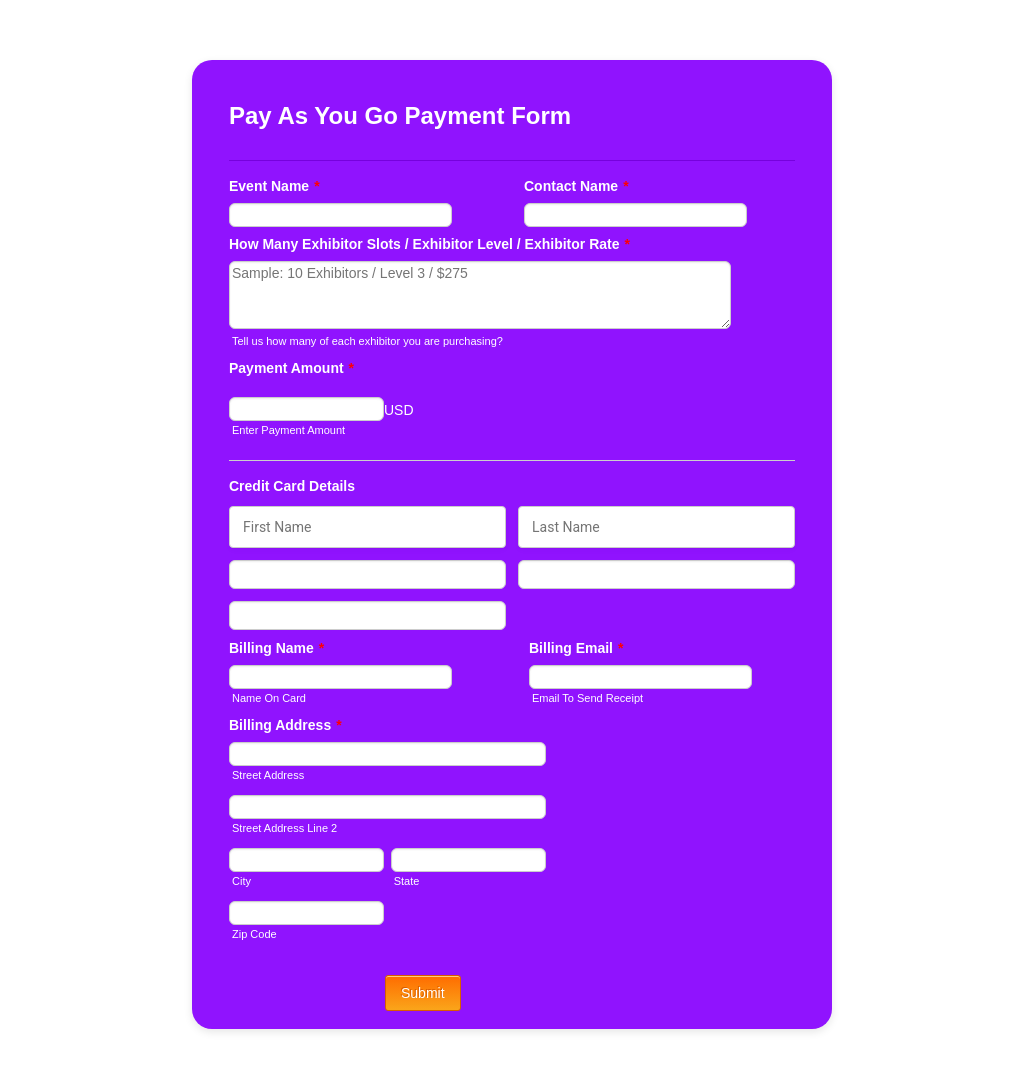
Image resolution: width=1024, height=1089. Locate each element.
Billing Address (285, 725)
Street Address (268, 775)
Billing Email (576, 648)
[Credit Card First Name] (367, 527)
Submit (423, 993)
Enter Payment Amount (288, 430)
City (241, 881)
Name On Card (269, 698)
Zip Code (254, 934)
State (407, 881)
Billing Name (276, 648)
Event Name (274, 186)
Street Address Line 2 (284, 828)
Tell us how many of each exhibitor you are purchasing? (367, 341)
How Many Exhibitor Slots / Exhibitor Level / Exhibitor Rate (429, 244)
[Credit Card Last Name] (656, 527)
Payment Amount (291, 368)
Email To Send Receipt (587, 698)
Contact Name (576, 186)
